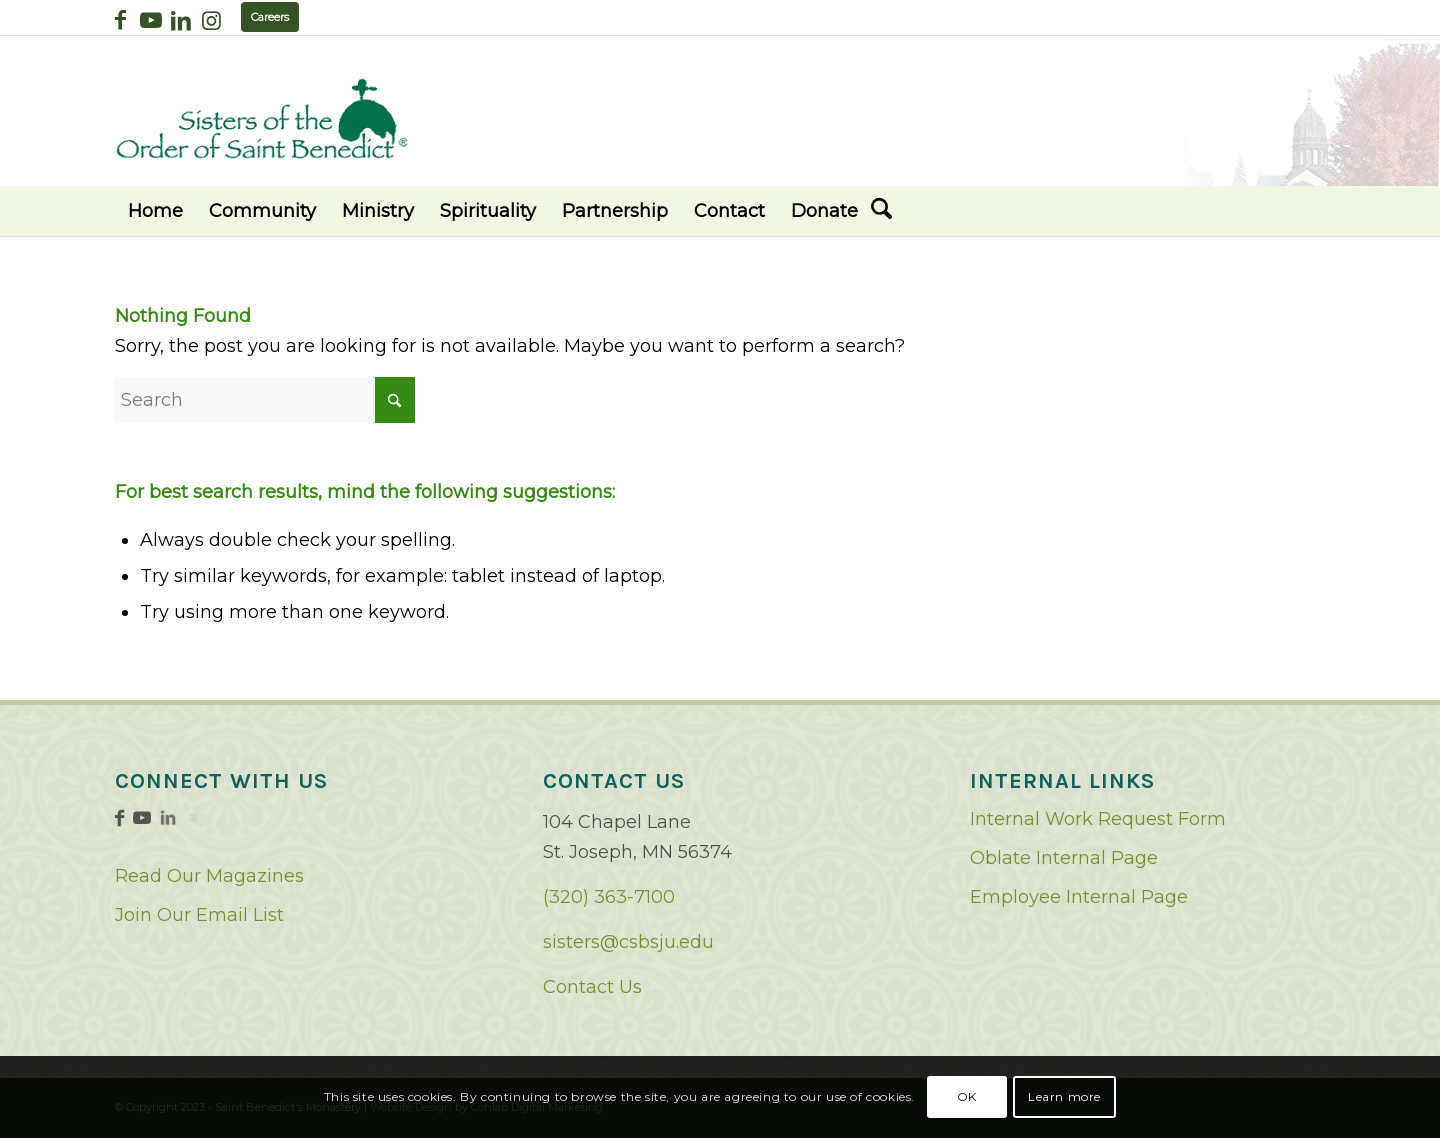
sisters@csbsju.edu (628, 942)
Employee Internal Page (1079, 897)
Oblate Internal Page (1064, 858)
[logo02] (262, 118)
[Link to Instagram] (211, 20)
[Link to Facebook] (120, 20)
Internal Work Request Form (1098, 819)
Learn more (1064, 1096)
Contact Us (592, 987)
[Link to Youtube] (150, 20)
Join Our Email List (199, 915)
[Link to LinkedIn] (180, 20)
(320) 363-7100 (609, 897)
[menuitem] (155, 211)
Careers (270, 17)
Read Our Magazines (209, 876)
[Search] (881, 211)
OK (967, 1096)
